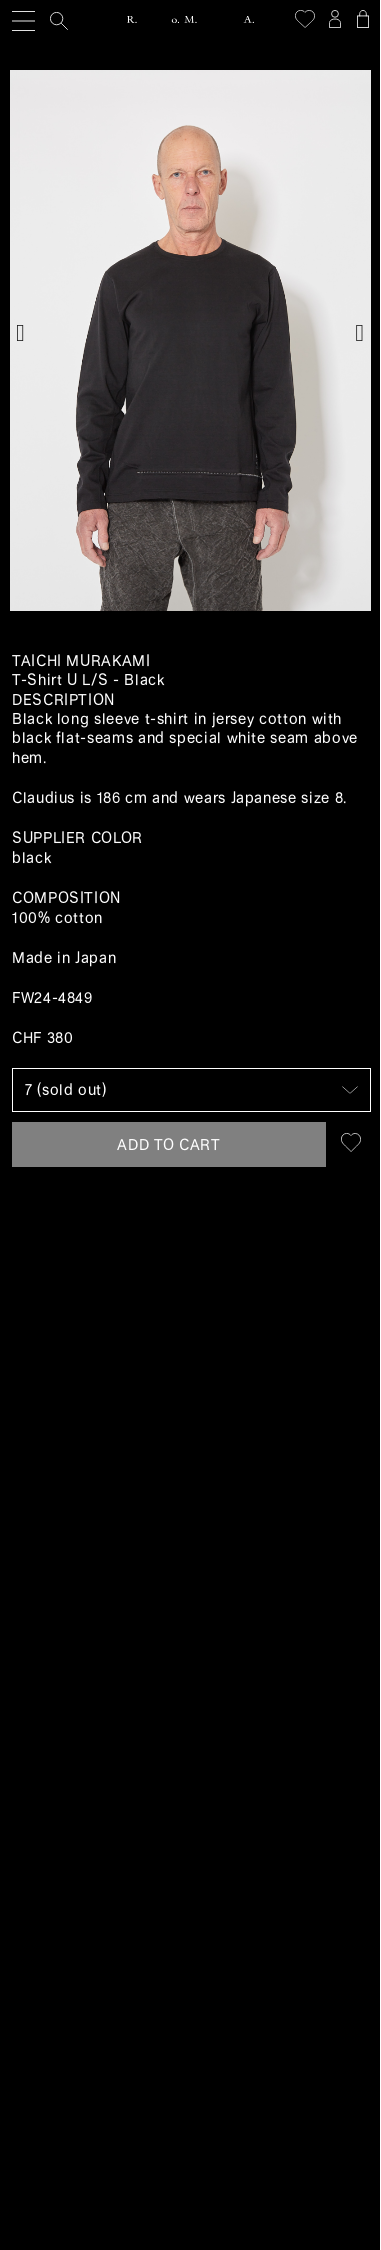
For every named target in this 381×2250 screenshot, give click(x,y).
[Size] (191, 1090)
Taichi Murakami (81, 661)
